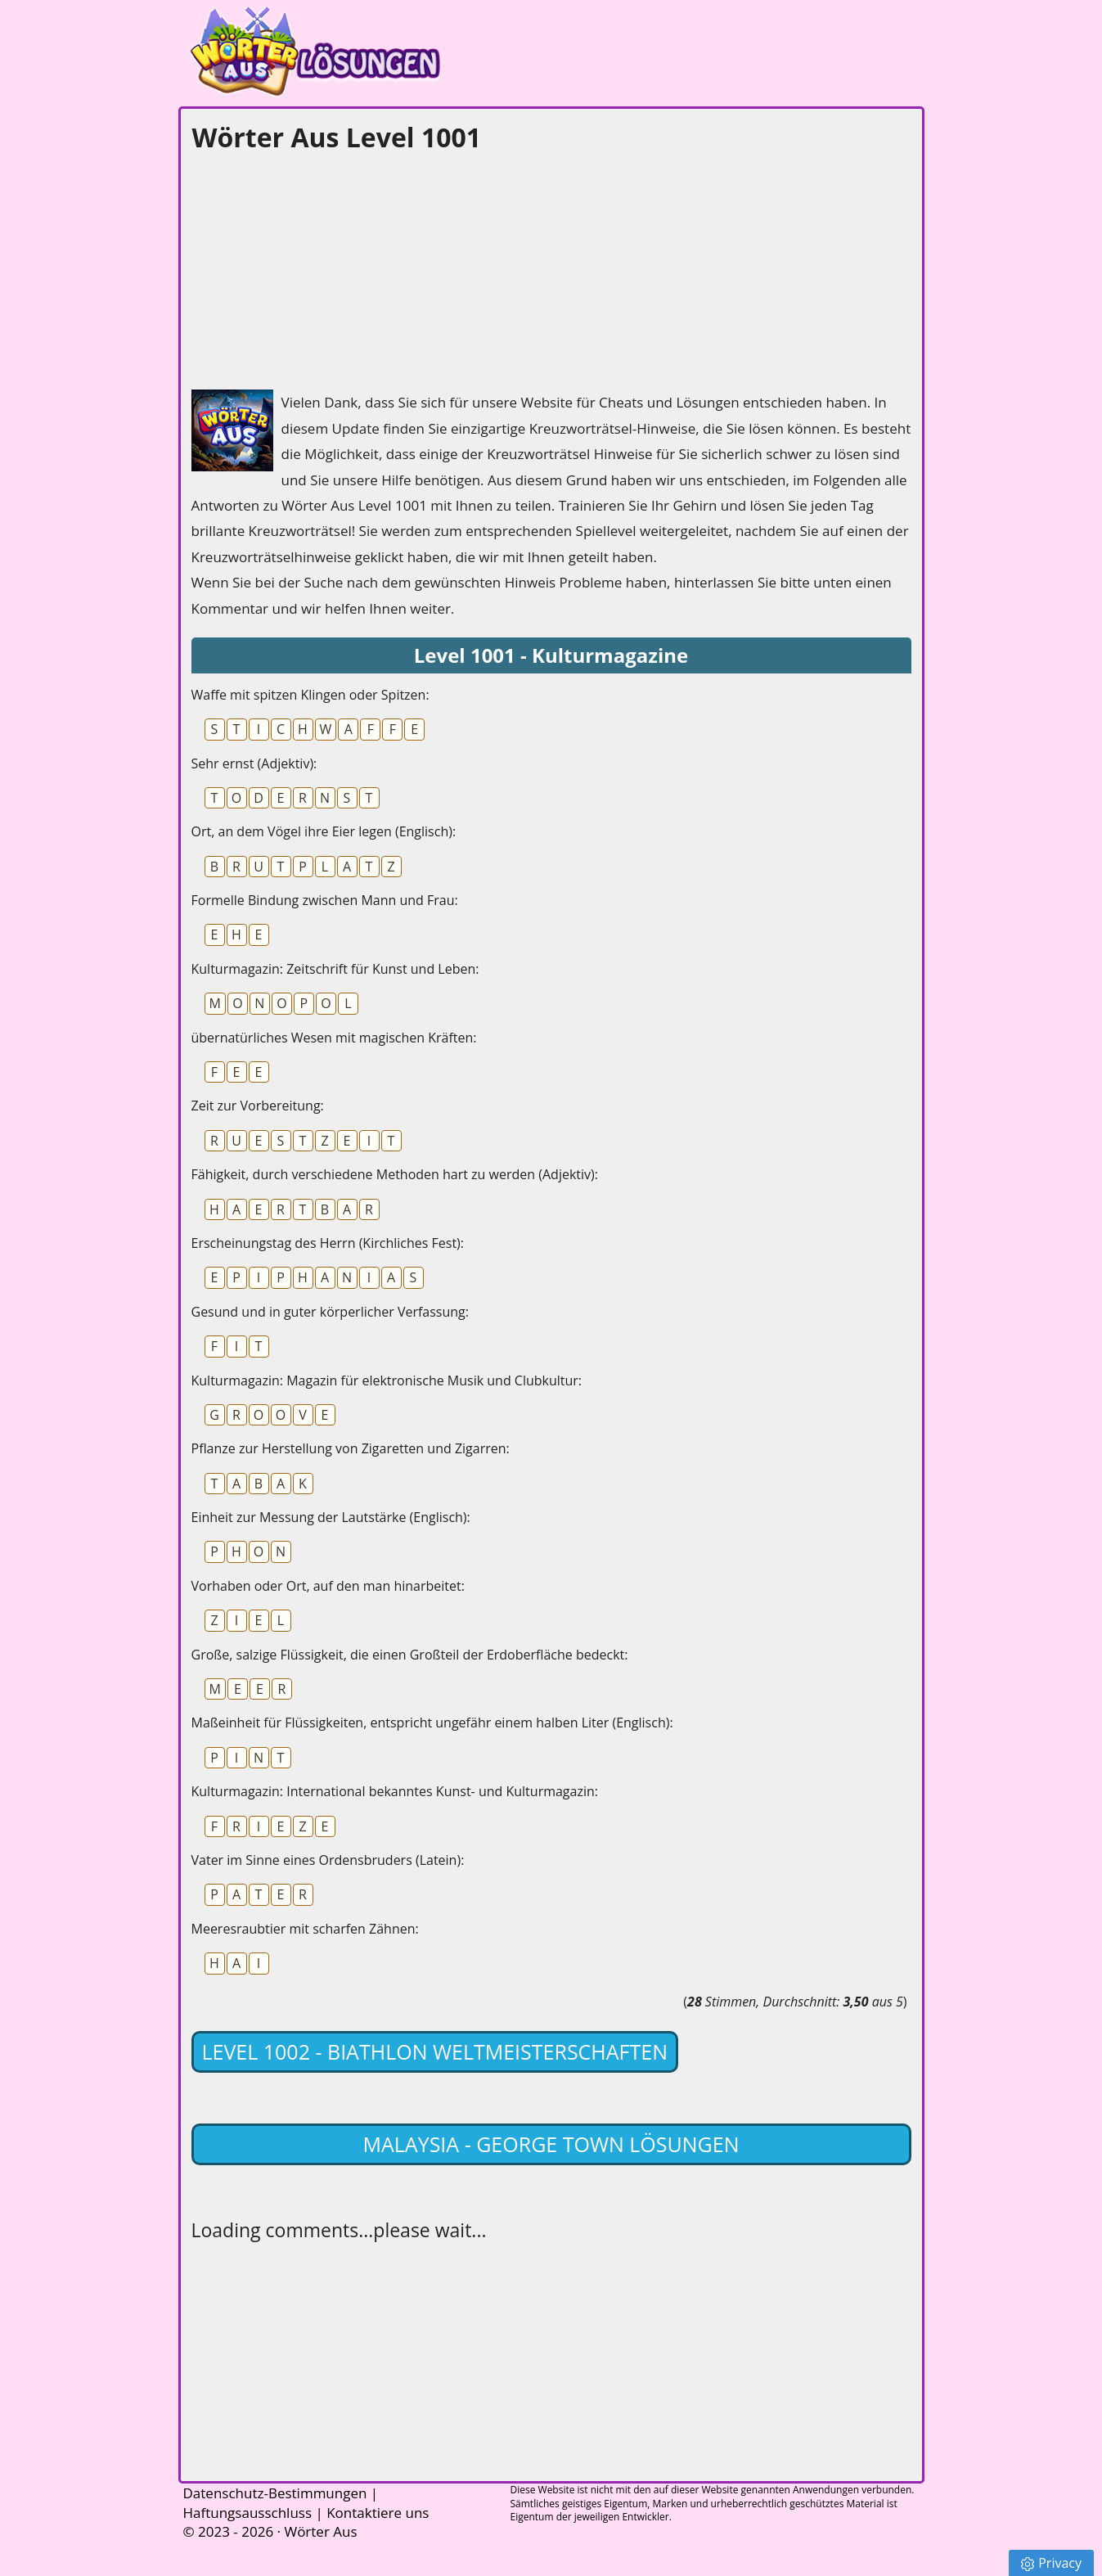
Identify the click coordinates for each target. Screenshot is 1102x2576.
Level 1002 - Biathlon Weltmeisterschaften (435, 2051)
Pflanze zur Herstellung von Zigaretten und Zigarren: (350, 1448)
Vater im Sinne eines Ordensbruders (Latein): (328, 1860)
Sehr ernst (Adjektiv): (254, 763)
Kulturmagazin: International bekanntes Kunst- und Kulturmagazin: (395, 1791)
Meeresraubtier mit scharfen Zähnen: (305, 1929)
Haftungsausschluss (248, 2512)
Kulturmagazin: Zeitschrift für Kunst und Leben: (335, 969)
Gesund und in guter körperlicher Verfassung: (330, 1312)
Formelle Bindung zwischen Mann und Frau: (324, 900)
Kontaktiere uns (377, 2512)
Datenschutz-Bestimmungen (275, 2493)
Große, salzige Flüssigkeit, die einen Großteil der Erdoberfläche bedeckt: (409, 1655)
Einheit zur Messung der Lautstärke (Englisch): (330, 1517)
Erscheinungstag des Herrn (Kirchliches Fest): (328, 1243)
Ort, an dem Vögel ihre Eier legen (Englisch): (324, 831)
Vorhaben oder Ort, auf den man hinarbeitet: (328, 1586)
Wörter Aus (320, 2531)
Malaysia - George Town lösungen (551, 2144)
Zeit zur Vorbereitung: (257, 1106)
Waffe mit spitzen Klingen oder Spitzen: (310, 695)
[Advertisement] (314, 266)
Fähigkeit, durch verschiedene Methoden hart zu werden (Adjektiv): (394, 1174)
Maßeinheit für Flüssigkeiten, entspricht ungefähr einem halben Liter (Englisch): (432, 1723)
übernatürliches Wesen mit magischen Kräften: (334, 1038)
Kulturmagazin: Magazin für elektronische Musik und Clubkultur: (386, 1380)
